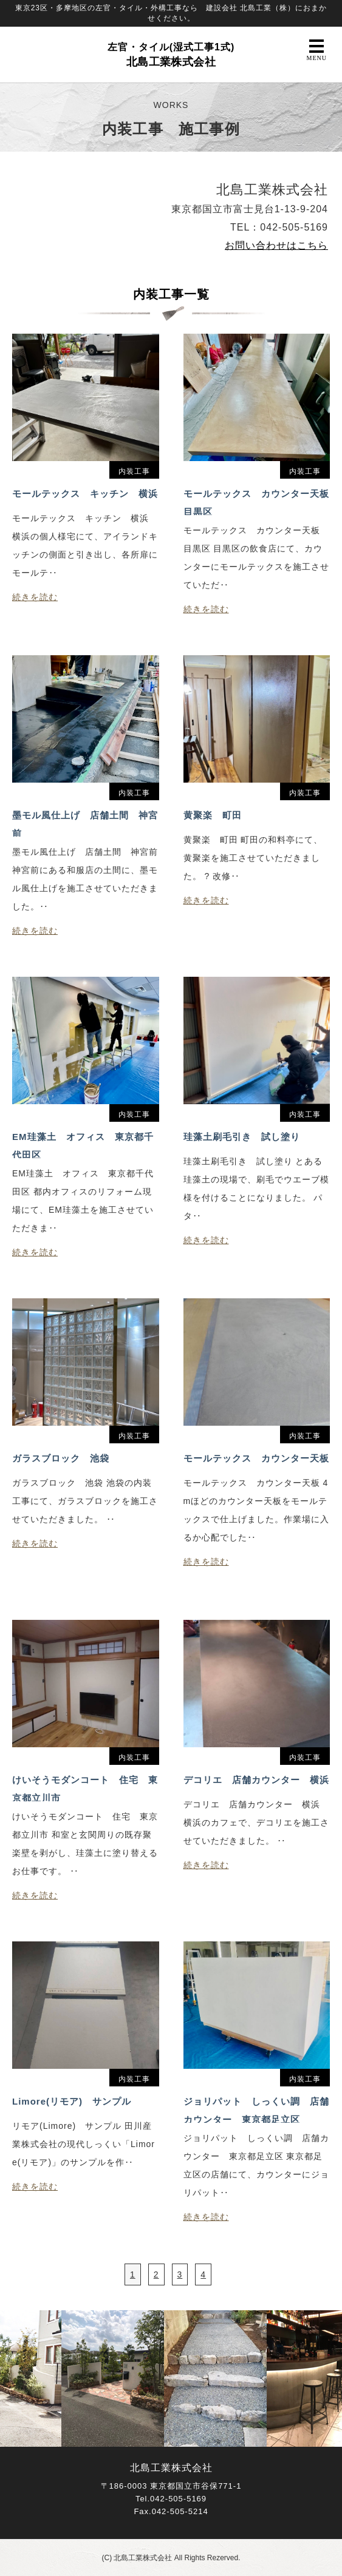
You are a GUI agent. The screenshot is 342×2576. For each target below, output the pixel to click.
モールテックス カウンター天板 (256, 1458)
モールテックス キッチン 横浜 (85, 493)
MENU (317, 50)
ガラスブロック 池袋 (60, 1458)
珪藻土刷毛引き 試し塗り (241, 1136)
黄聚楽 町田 (212, 815)
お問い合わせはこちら (276, 245)
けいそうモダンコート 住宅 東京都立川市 (85, 1788)
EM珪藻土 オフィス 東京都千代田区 (83, 1144)
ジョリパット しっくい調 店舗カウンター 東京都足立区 (256, 2109)
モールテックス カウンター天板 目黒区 (256, 501)
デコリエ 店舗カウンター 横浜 (256, 1780)
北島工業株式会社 (171, 55)
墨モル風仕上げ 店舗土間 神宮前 (85, 823)
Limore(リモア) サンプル (71, 2101)
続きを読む (35, 597)
